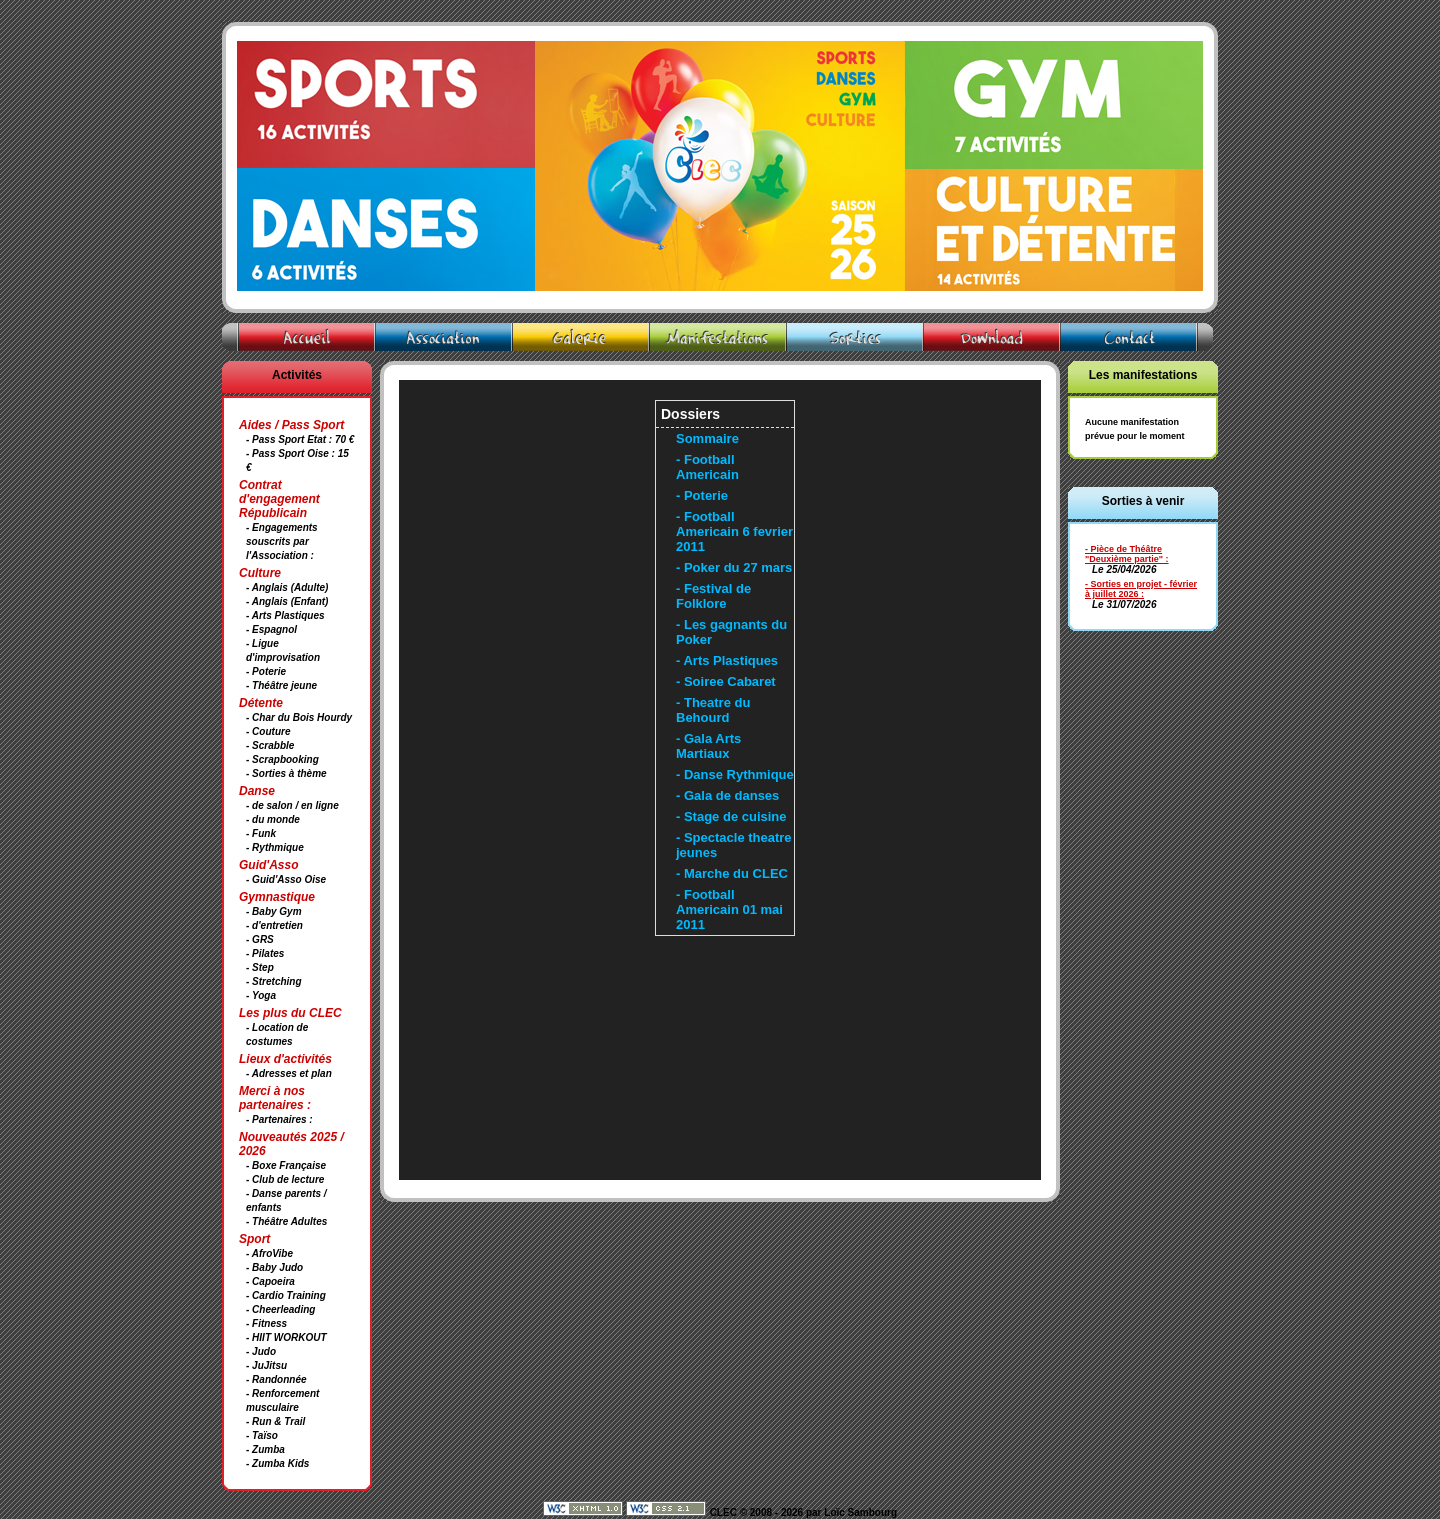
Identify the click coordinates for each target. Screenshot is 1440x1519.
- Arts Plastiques (285, 615)
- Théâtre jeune (281, 685)
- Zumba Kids (277, 1463)
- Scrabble (270, 745)
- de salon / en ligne (292, 805)
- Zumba (265, 1449)
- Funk (261, 833)
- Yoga (261, 995)
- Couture (268, 731)
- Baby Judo (274, 1267)
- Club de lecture (285, 1179)
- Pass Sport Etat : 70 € (300, 439)
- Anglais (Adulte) (287, 587)
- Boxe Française (286, 1165)
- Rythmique (275, 847)
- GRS (260, 939)
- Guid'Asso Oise (286, 879)
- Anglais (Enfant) (287, 601)
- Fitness (266, 1323)
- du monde (273, 819)
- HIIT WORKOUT (286, 1337)
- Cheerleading (280, 1309)
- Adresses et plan (289, 1073)
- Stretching (274, 981)
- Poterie (266, 671)
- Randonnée (276, 1379)
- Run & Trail (275, 1421)
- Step (260, 967)
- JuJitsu (266, 1365)
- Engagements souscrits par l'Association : (282, 541)
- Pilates (265, 953)
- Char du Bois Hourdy (299, 717)
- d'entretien (274, 925)
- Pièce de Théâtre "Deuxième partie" (1124, 554)
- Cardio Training (286, 1295)
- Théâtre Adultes (286, 1221)
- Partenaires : (279, 1119)
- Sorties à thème (286, 773)
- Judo (261, 1351)
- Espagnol (271, 629)
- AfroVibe (269, 1253)
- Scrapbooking (282, 759)
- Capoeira (270, 1281)
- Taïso (262, 1435)
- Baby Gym (274, 911)
